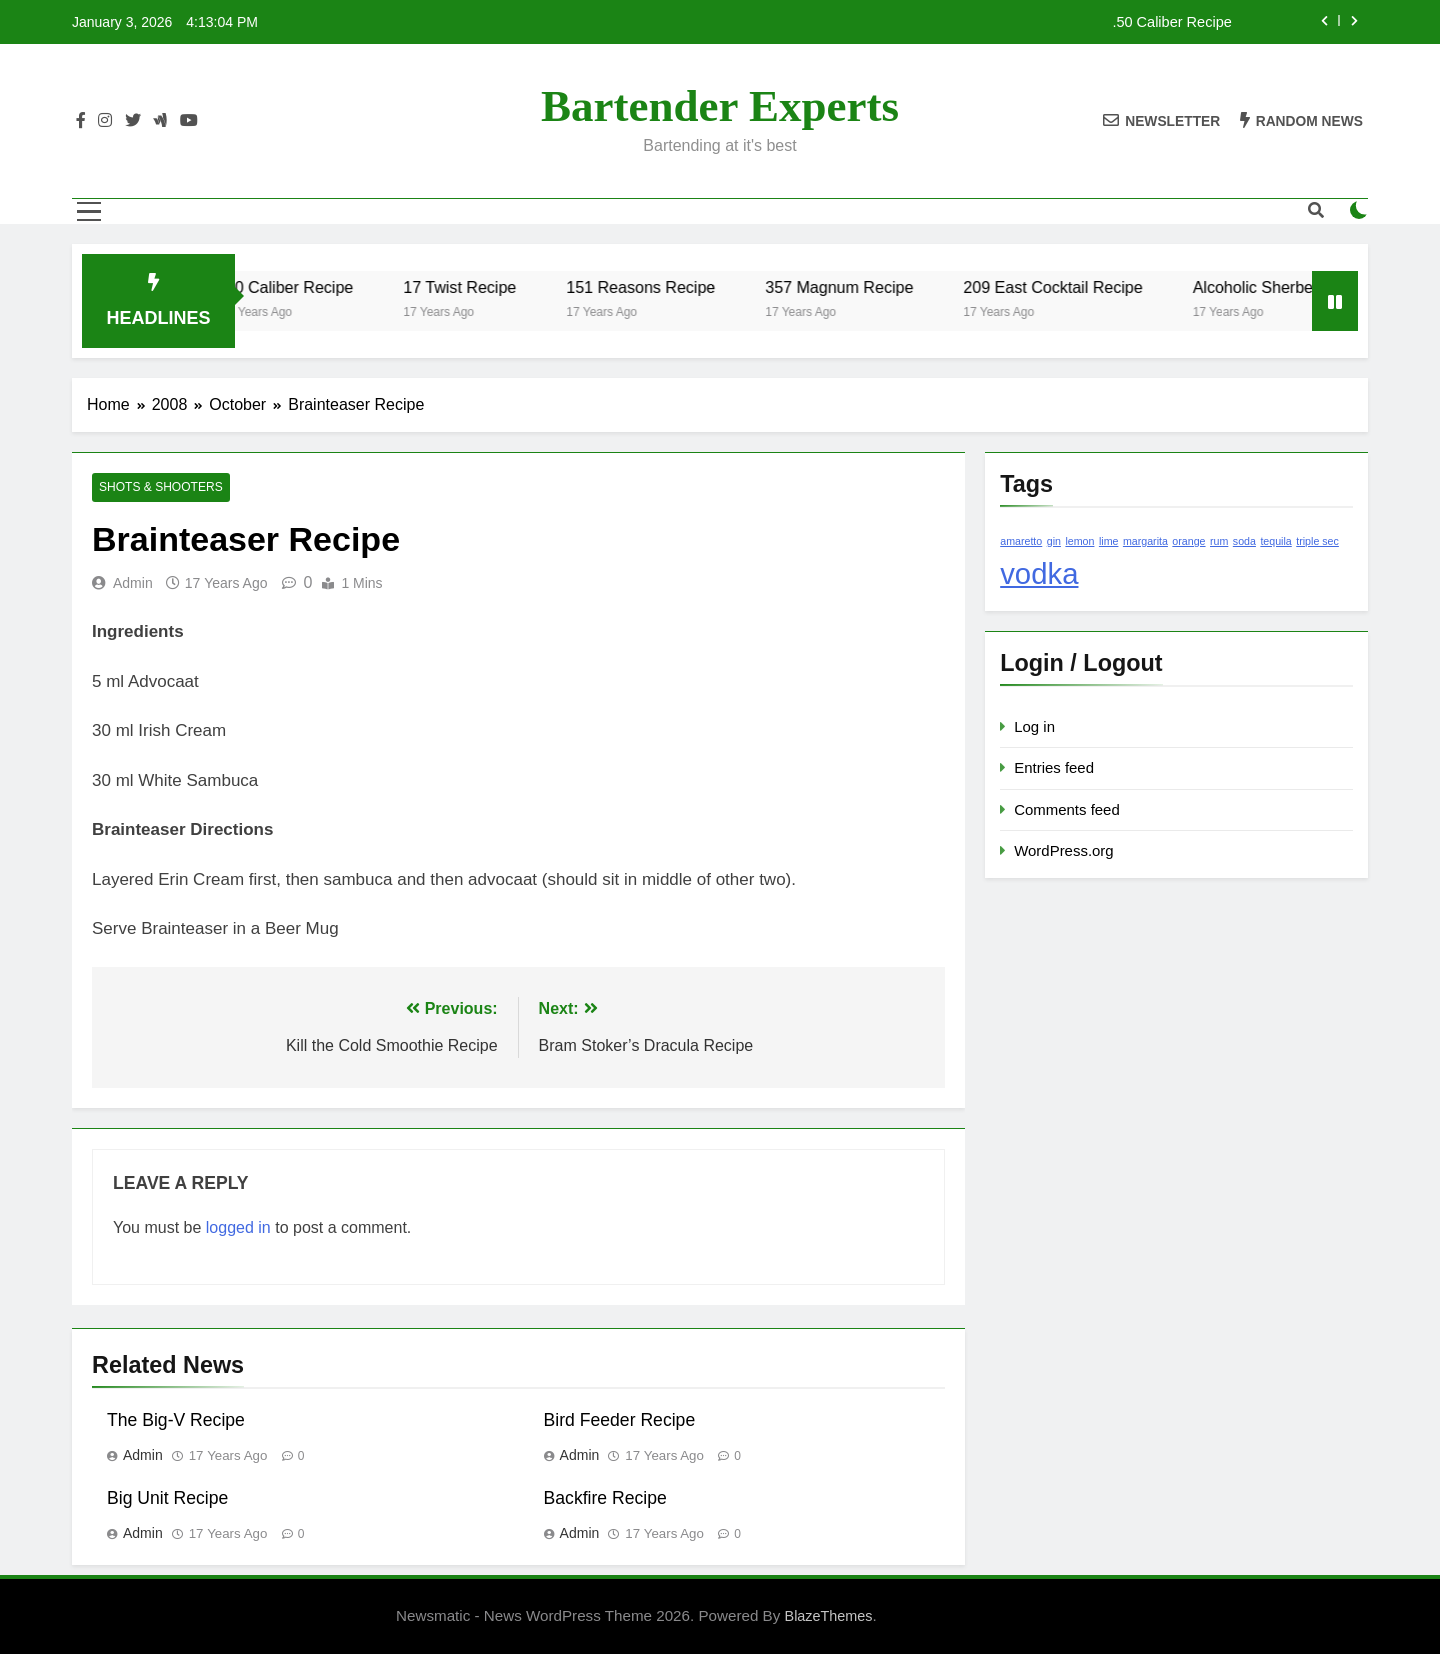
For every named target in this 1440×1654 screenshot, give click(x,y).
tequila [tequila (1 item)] (1275, 541)
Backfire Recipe (605, 1498)
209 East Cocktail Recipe (1066, 287)
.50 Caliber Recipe (1171, 22)
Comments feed (1067, 809)
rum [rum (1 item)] (1219, 541)
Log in (1034, 726)
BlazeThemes (829, 1616)
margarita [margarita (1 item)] (1145, 541)
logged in (238, 1227)
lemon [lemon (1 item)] (1079, 541)
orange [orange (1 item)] (1188, 541)
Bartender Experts (720, 106)
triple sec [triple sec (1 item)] (1317, 541)
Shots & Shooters (160, 488)
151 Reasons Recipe (654, 287)
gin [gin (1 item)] (1054, 541)
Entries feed (1054, 767)
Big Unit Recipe (167, 1498)
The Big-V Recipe (176, 1420)
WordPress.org (1063, 850)
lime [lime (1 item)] (1109, 541)
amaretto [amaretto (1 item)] (1021, 541)
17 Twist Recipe (473, 287)
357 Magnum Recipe (853, 287)
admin (133, 583)
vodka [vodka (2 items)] (1039, 573)
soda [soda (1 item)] (1244, 541)
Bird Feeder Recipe (620, 1420)
